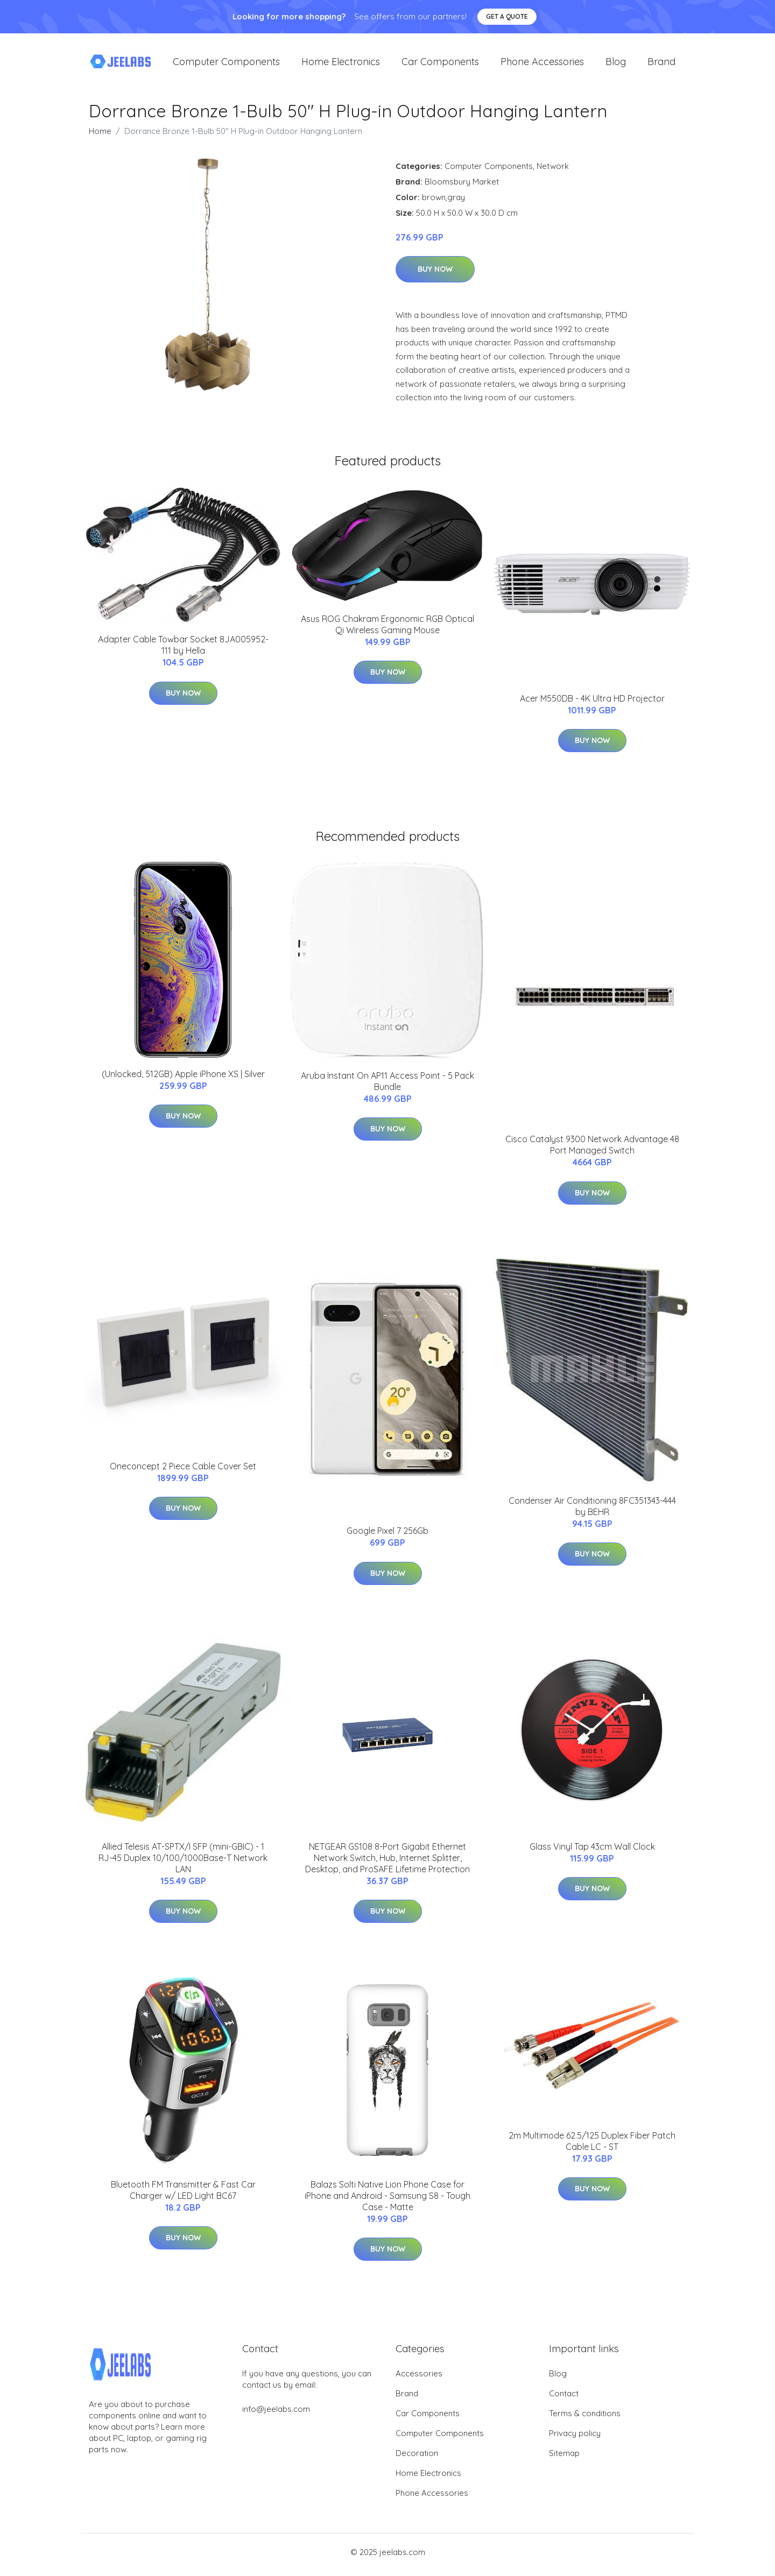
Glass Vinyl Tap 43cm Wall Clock (592, 1851)
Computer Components (226, 64)
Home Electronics (340, 64)
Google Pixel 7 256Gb (387, 1536)
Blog (615, 64)
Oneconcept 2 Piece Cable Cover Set (183, 1471)
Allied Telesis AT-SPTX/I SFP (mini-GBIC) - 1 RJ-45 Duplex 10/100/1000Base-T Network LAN (182, 1863)
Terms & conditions (585, 2419)
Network (553, 171)
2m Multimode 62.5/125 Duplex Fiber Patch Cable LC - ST (592, 2146)
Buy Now (435, 275)
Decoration (417, 2458)
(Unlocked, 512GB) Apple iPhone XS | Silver (183, 1079)
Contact (564, 2399)
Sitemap (564, 2458)
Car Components (440, 64)
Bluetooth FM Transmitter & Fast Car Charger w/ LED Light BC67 (183, 2195)
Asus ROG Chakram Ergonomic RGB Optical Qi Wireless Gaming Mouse (387, 630)
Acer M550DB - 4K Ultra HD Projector (592, 703)
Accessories (419, 2379)
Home (100, 136)
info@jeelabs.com (276, 2414)
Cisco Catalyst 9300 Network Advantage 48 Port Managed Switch (592, 1151)
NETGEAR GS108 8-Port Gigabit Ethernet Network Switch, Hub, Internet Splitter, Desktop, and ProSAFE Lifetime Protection (387, 1863)
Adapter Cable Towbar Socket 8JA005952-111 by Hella (183, 651)
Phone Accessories (542, 64)
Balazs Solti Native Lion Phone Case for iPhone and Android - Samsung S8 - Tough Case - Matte (387, 2201)
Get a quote (507, 16)
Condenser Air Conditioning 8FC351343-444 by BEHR (592, 1512)
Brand (661, 64)
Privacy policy (575, 2438)
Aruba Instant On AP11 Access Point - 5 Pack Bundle (387, 1086)
